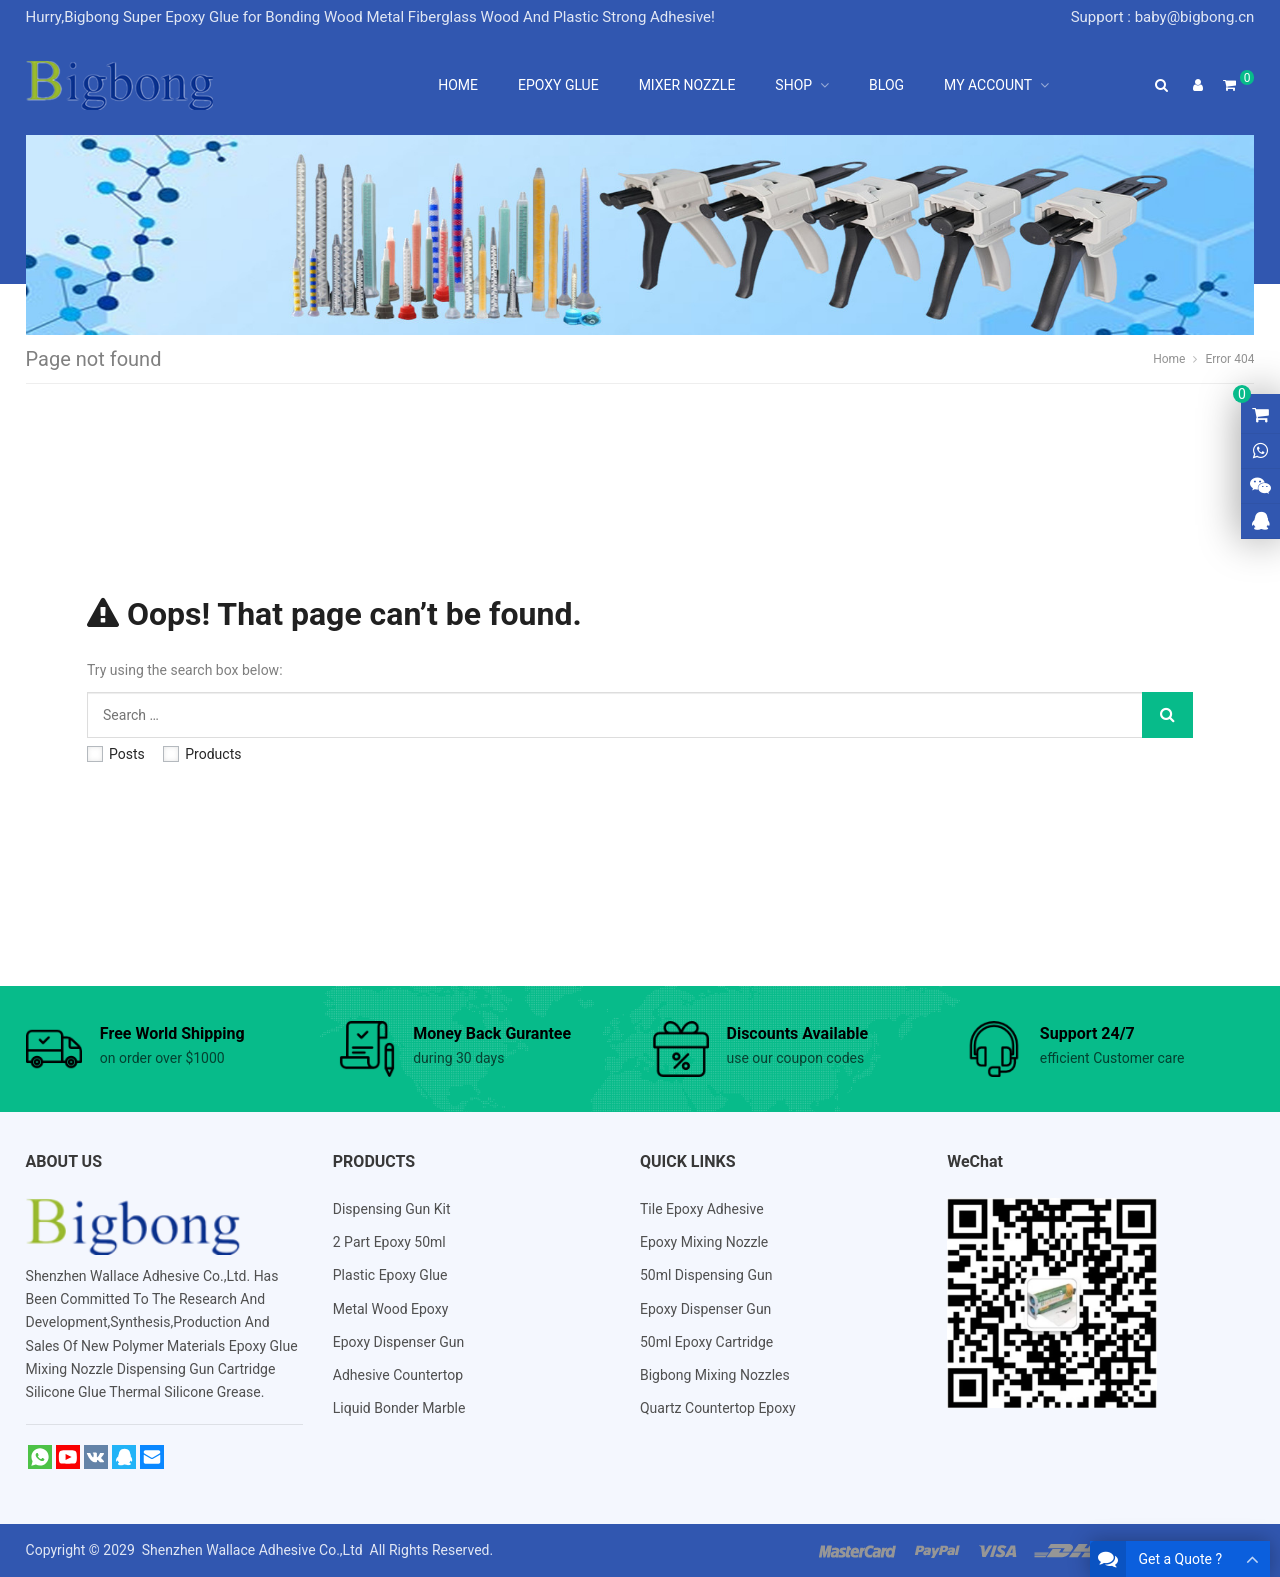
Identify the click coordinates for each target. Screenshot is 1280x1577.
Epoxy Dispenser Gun (398, 1342)
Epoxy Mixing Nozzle (704, 1242)
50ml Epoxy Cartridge (706, 1342)
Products (202, 754)
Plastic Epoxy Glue (390, 1275)
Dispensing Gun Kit (392, 1209)
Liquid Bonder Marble (399, 1408)
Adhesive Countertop (398, 1375)
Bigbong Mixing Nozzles (715, 1375)
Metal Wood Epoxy (391, 1309)
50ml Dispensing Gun (706, 1275)
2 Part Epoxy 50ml (389, 1242)
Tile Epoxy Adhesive (702, 1209)
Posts (116, 754)
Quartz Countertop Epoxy (718, 1408)
